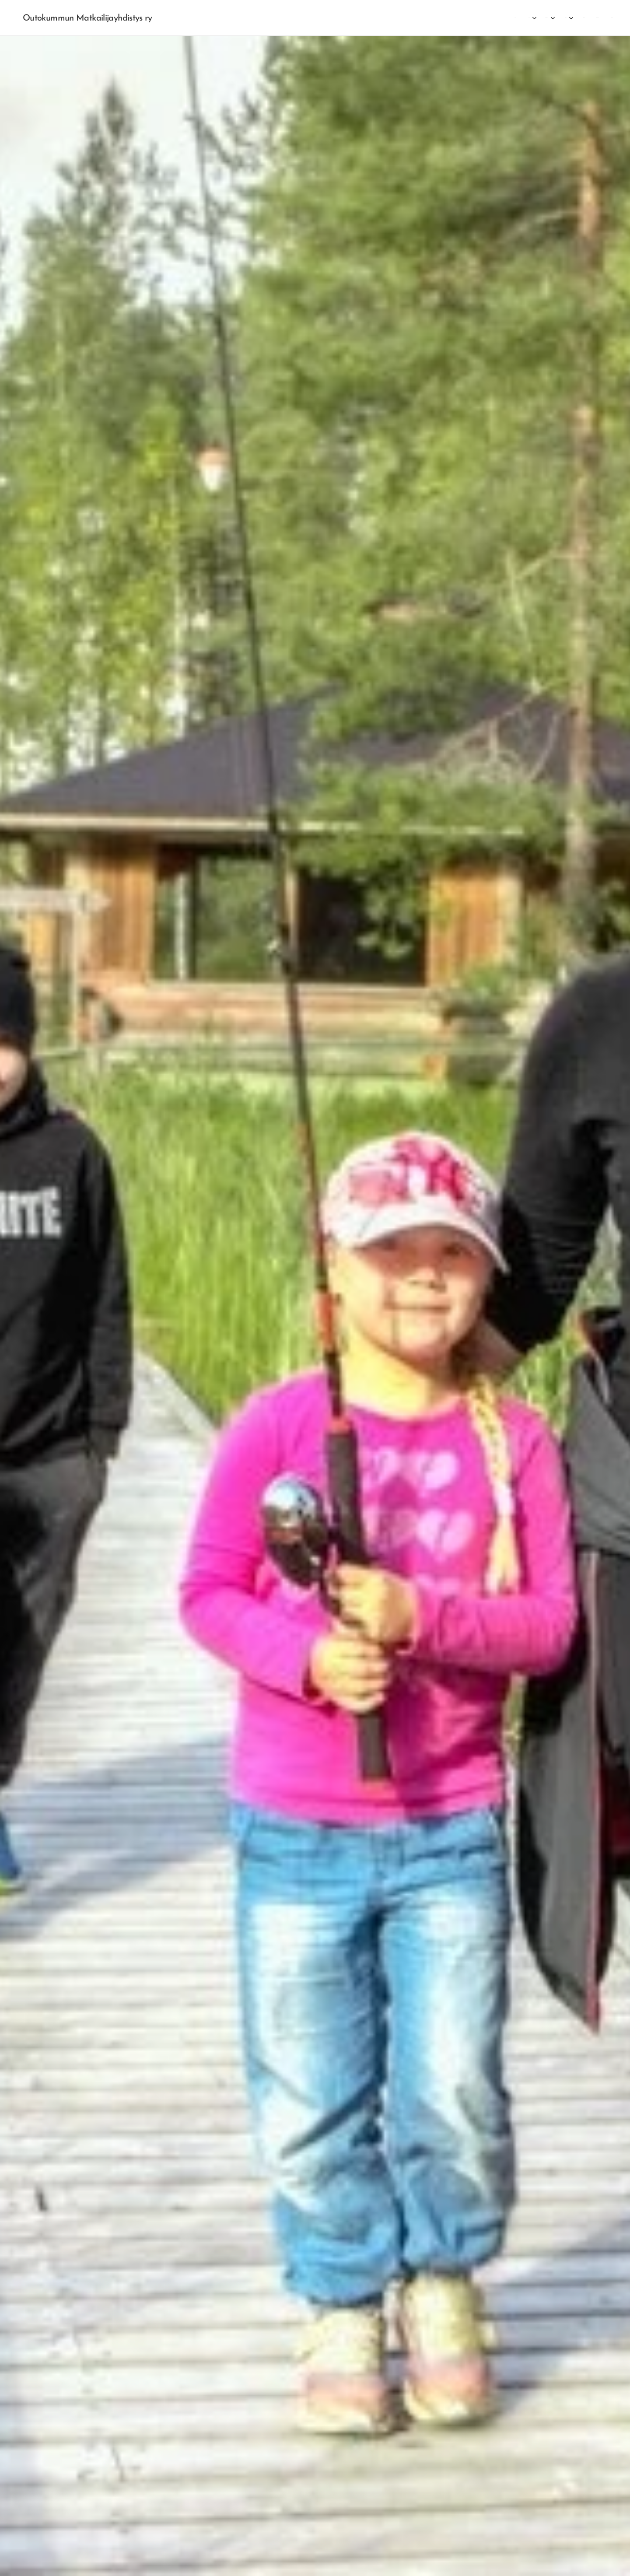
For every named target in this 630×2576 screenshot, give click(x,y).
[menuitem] (517, 18)
